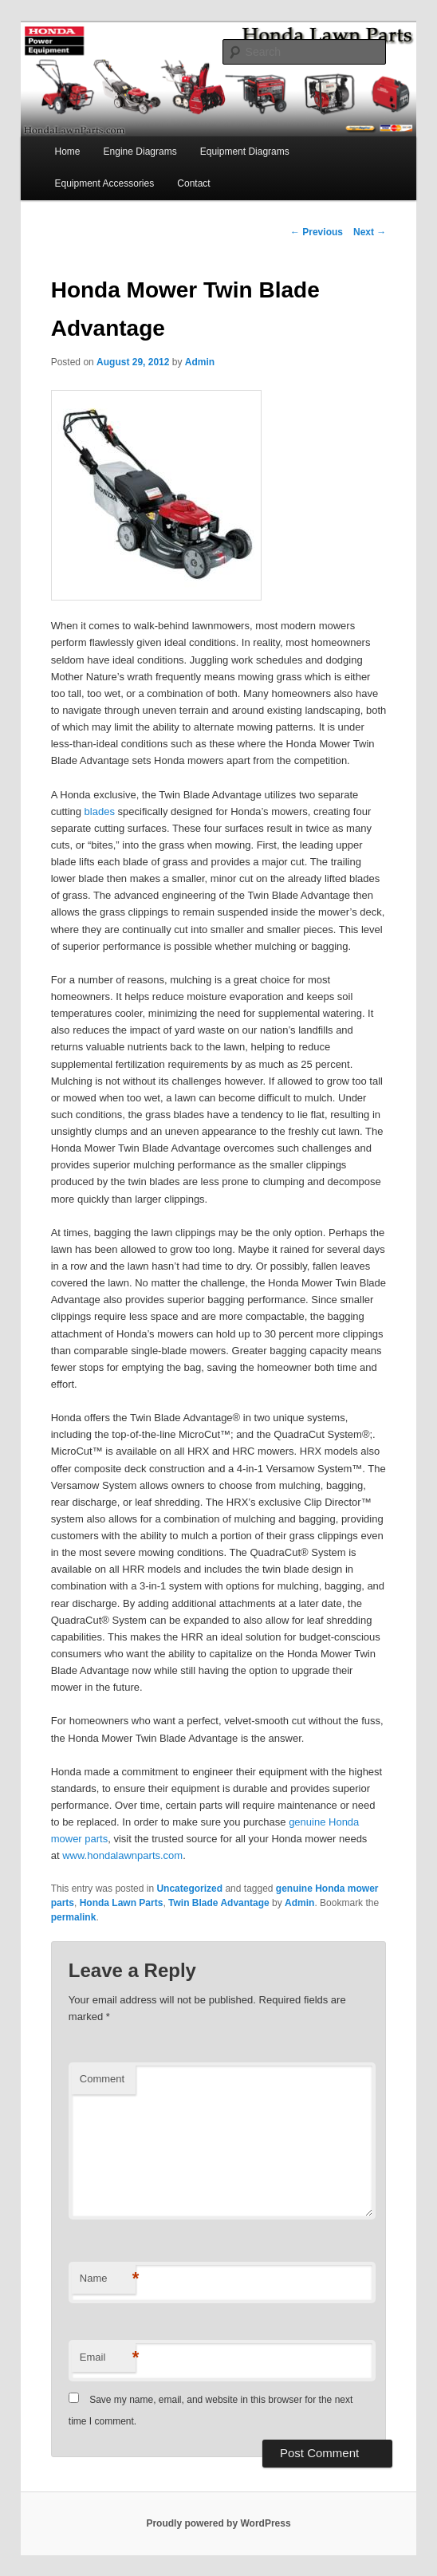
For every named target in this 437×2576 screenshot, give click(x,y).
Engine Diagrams (140, 151)
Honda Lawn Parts (121, 1902)
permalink (73, 1917)
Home (67, 151)
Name (108, 2278)
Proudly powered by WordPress (218, 2523)
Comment (102, 2079)
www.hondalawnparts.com (122, 1855)
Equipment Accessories (104, 183)
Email (108, 2357)
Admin (200, 362)
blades (100, 811)
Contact (193, 183)
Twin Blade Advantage (219, 1902)
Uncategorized (189, 1888)
